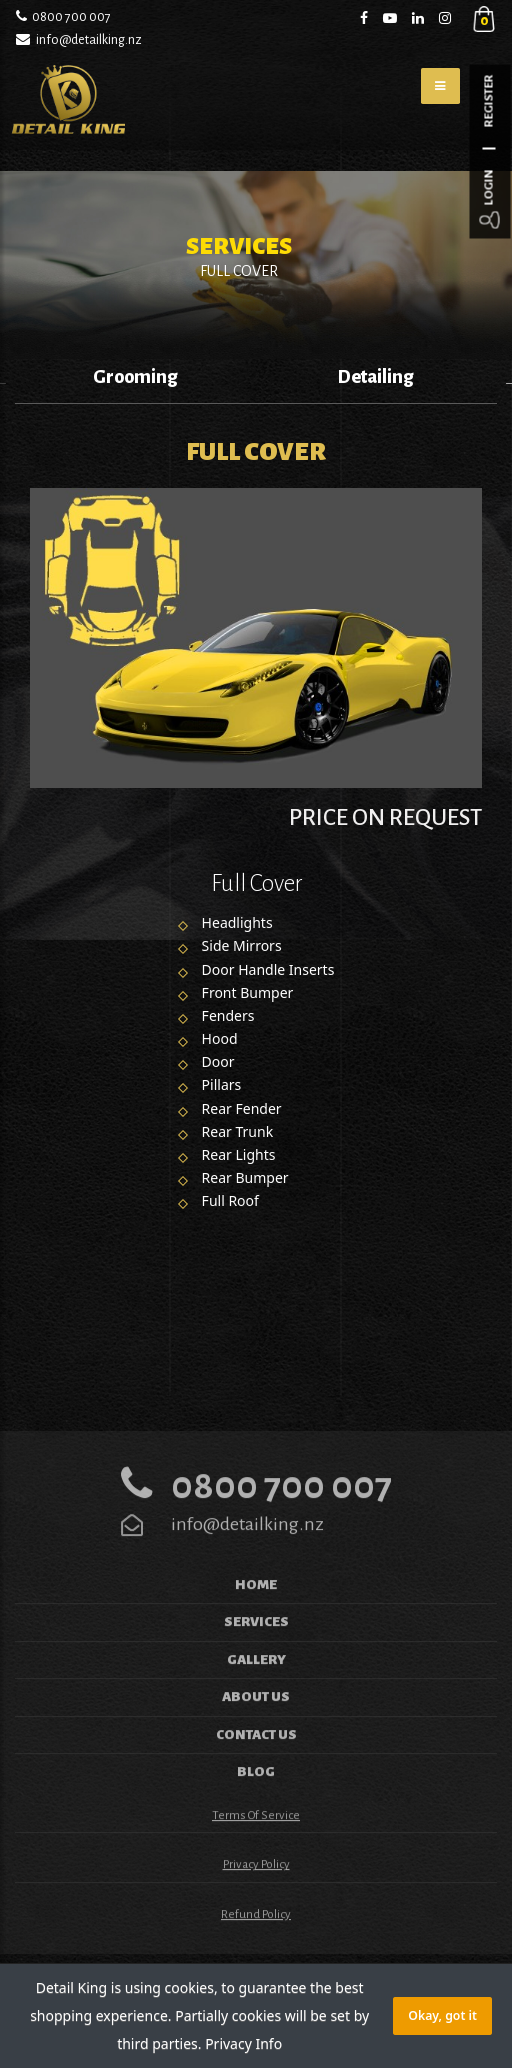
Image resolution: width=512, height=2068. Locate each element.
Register (489, 101)
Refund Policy (256, 1953)
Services (256, 1661)
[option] (135, 382)
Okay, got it (442, 2015)
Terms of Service (256, 1854)
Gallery (256, 1698)
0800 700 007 (71, 17)
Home (256, 1623)
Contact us (256, 1773)
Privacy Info (243, 2043)
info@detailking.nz (89, 40)
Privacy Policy (256, 1904)
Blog (256, 1811)
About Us (256, 1736)
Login (489, 188)
